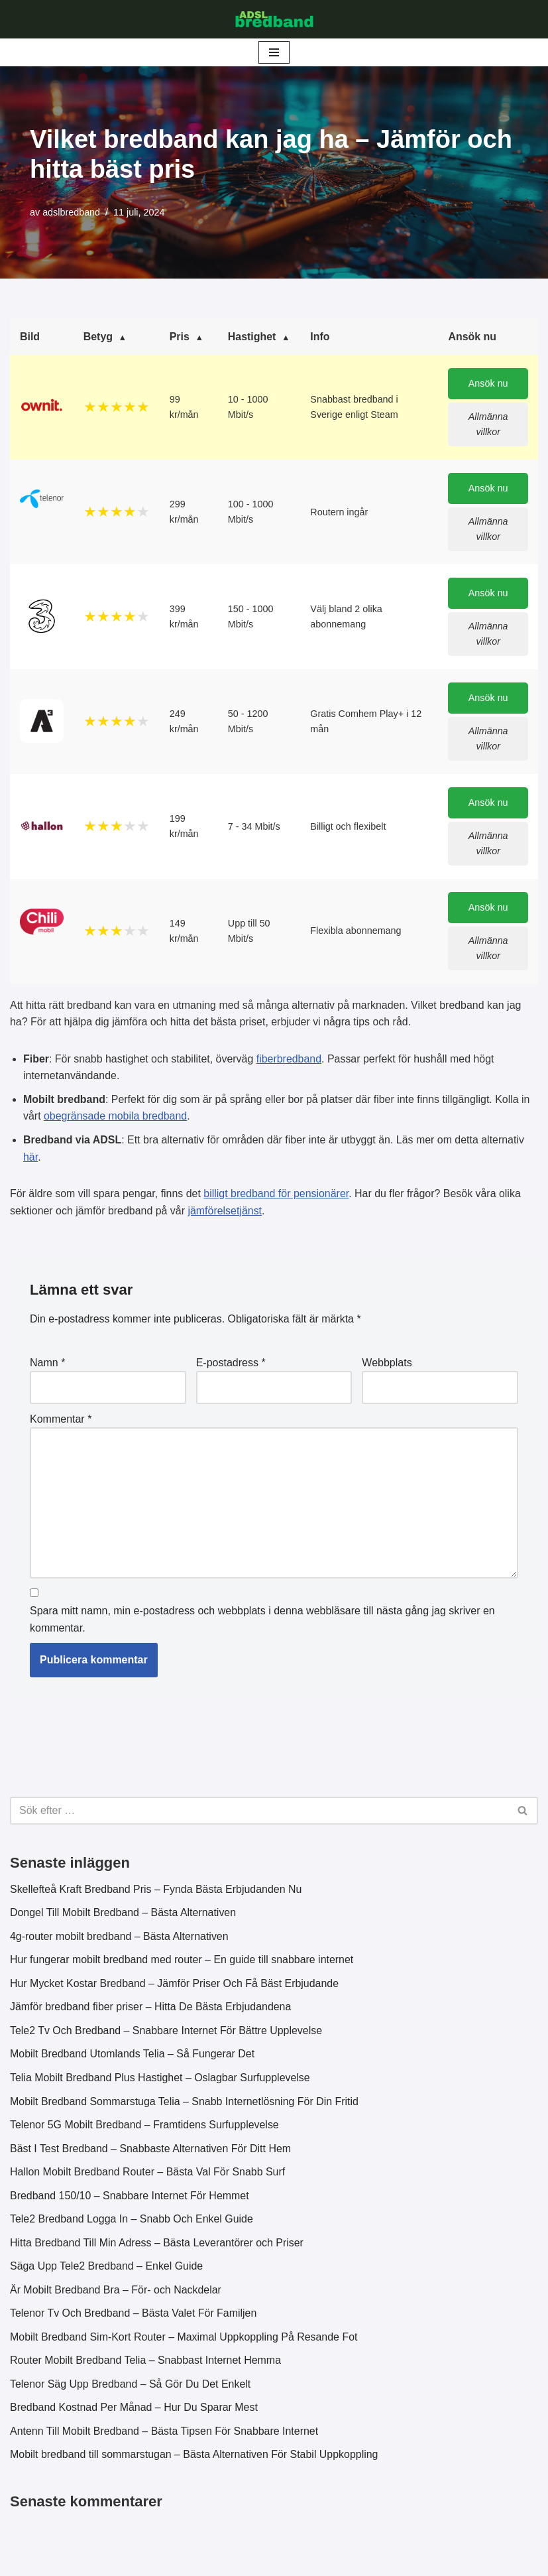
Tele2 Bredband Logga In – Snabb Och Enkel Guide (132, 2221)
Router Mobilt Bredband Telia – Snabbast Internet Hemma (146, 2363)
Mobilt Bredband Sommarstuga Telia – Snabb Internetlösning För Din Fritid (185, 2103)
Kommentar (60, 1420)
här (30, 1158)
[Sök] (259, 1813)
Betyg (98, 336)
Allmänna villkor (488, 425)
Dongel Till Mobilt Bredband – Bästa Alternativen (123, 1915)
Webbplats (386, 1364)
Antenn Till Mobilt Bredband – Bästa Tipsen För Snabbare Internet (164, 2434)
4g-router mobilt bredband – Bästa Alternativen (119, 1938)
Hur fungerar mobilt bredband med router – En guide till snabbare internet (182, 1962)
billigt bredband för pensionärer (277, 1194)
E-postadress (231, 1364)
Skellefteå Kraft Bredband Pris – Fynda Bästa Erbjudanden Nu (156, 1891)
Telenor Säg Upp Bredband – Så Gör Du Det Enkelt (131, 2386)
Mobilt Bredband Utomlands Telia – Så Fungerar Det (133, 2056)
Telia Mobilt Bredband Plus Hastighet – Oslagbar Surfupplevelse (160, 2080)
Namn (47, 1364)
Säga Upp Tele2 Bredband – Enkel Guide (106, 2269)
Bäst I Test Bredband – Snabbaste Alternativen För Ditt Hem (151, 2151)
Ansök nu (488, 384)
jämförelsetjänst (225, 1212)
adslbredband (71, 212)
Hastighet (252, 336)
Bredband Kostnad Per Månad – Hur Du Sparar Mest (134, 2410)
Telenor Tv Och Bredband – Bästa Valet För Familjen (134, 2316)
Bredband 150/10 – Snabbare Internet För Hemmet (130, 2198)
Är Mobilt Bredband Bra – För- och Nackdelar (116, 2292)
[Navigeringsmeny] (274, 52)
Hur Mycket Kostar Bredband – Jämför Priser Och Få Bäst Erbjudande (175, 1985)
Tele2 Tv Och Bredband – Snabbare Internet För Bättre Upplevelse (166, 2033)
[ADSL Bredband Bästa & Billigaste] (274, 19)
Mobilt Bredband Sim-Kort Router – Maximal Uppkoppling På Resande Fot (184, 2339)
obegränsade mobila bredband (116, 1117)
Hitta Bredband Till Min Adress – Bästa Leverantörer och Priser (157, 2245)
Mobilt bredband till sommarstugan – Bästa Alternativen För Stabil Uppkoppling (195, 2457)
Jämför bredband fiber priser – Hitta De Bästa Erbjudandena (151, 2009)
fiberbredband (290, 1060)
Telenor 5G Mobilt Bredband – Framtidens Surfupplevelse (145, 2127)
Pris (180, 336)
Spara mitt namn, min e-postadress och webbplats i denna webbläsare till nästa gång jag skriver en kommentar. (262, 1621)
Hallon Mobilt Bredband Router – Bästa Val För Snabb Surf (148, 2174)
